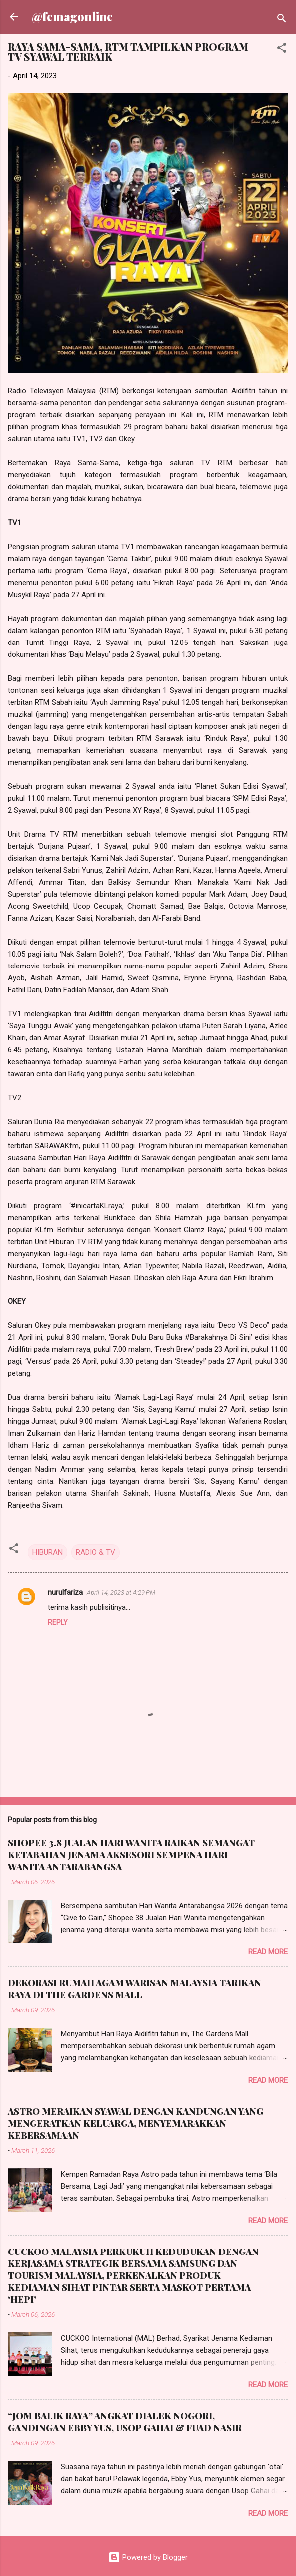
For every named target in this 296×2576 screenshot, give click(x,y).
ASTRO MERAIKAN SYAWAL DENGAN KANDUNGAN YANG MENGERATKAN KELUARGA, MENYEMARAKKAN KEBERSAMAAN (136, 2123)
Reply (58, 1622)
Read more (268, 1951)
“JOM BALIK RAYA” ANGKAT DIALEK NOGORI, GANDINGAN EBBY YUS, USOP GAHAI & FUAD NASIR (125, 2422)
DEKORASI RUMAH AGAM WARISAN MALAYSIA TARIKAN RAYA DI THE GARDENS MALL (135, 1989)
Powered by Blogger (148, 2557)
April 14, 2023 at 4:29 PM (121, 1592)
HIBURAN (47, 1552)
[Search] (282, 20)
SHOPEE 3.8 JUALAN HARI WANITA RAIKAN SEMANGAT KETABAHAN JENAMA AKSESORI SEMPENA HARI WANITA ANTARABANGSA (131, 1855)
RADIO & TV (96, 1552)
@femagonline (72, 16)
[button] (282, 49)
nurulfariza (65, 1592)
